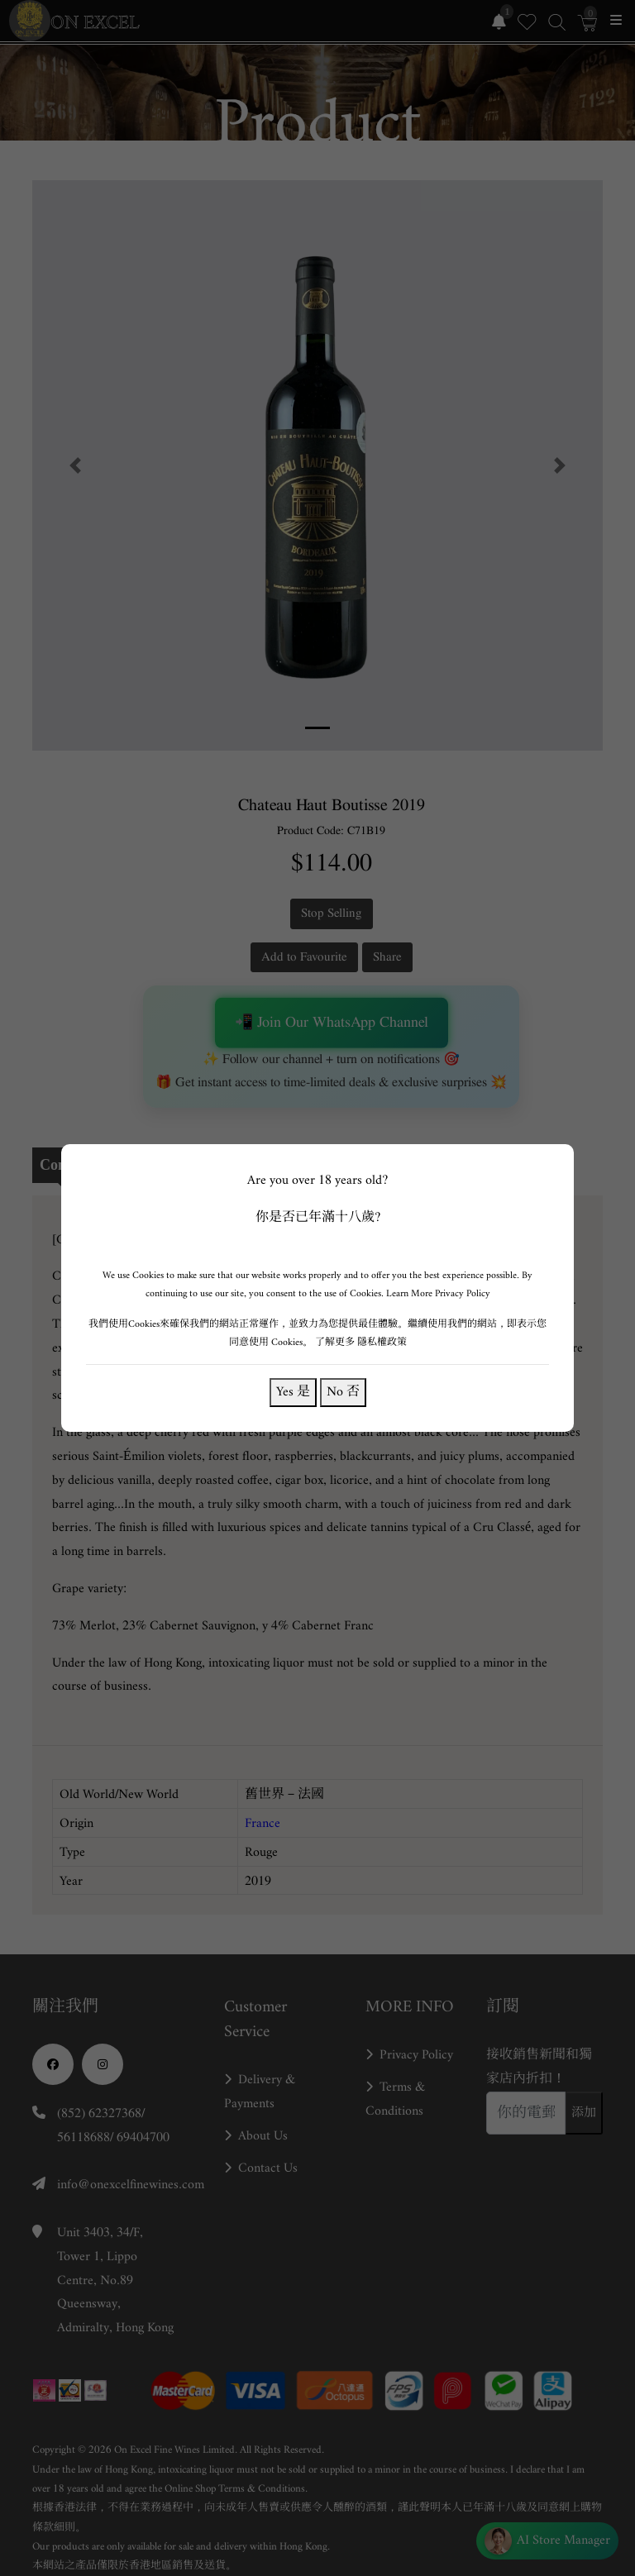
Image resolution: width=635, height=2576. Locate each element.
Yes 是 (293, 1392)
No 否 (343, 1392)
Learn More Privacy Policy (438, 1293)
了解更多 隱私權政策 (361, 1342)
